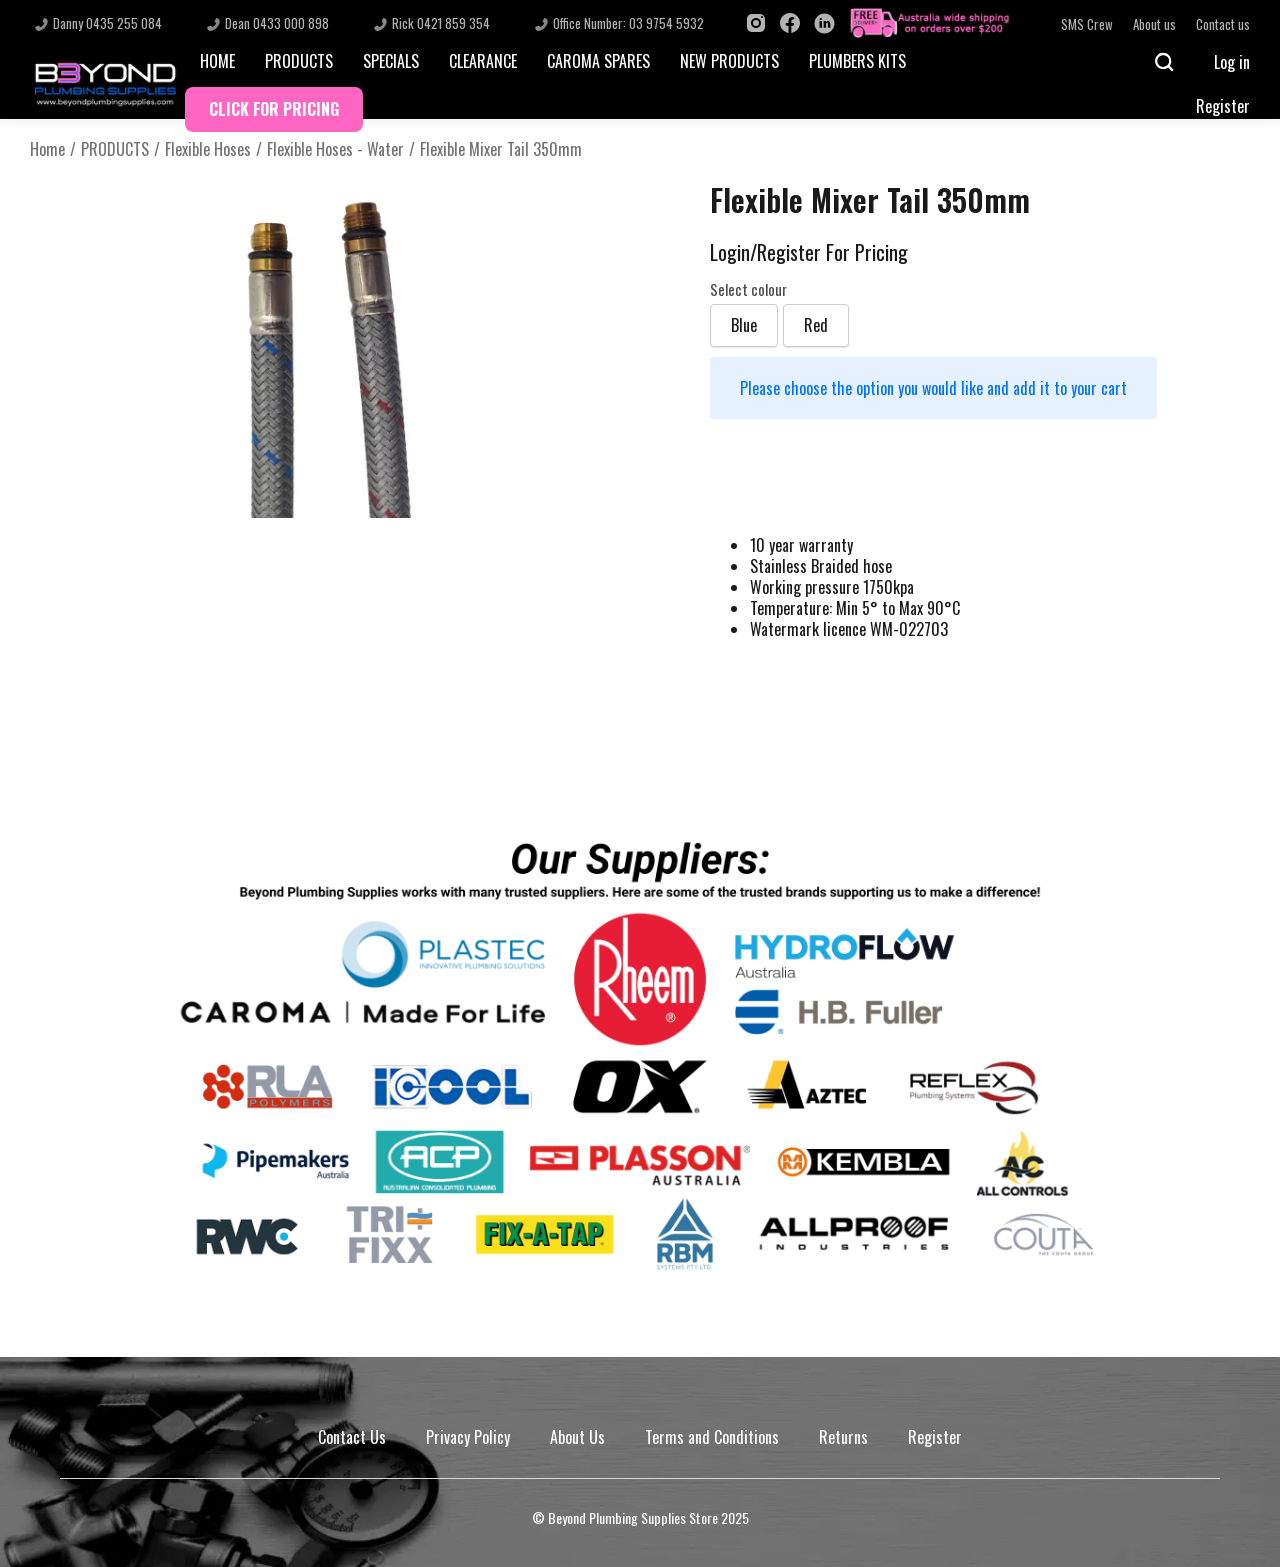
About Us (577, 1437)
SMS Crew (1087, 24)
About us (1154, 24)
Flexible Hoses (208, 149)
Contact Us (352, 1437)
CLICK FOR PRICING (274, 109)
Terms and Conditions (712, 1437)
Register (1223, 106)
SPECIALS (391, 61)
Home (47, 149)
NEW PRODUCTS (729, 61)
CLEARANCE (483, 61)
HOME (217, 61)
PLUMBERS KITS (857, 61)
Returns (843, 1437)
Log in (1232, 62)
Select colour (748, 290)
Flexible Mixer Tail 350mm (501, 149)
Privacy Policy (468, 1437)
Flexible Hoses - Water (335, 149)
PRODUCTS (299, 61)
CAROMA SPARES (598, 61)
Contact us (1223, 24)
